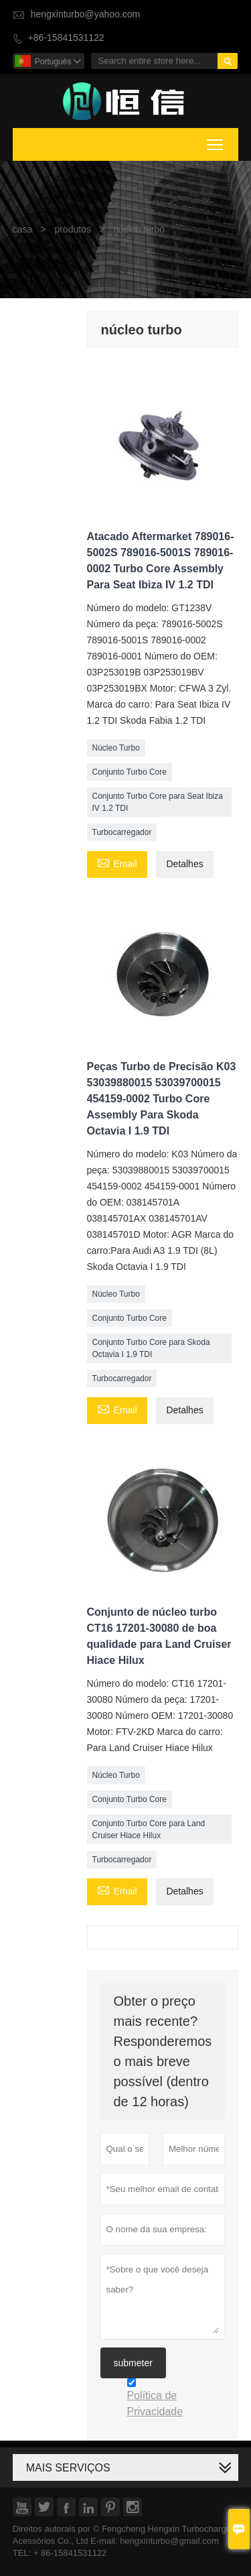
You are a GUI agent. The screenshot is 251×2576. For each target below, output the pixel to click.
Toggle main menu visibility (216, 143)
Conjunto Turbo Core (129, 772)
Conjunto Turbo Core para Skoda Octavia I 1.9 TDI (151, 1348)
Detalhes (184, 864)
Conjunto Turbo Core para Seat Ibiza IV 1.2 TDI (157, 802)
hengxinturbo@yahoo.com (86, 14)
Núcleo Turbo (116, 748)
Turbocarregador (122, 832)
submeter (133, 2363)
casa (23, 229)
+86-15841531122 (66, 38)
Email (117, 863)
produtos (72, 229)
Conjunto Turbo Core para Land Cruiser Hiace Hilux (148, 1829)
